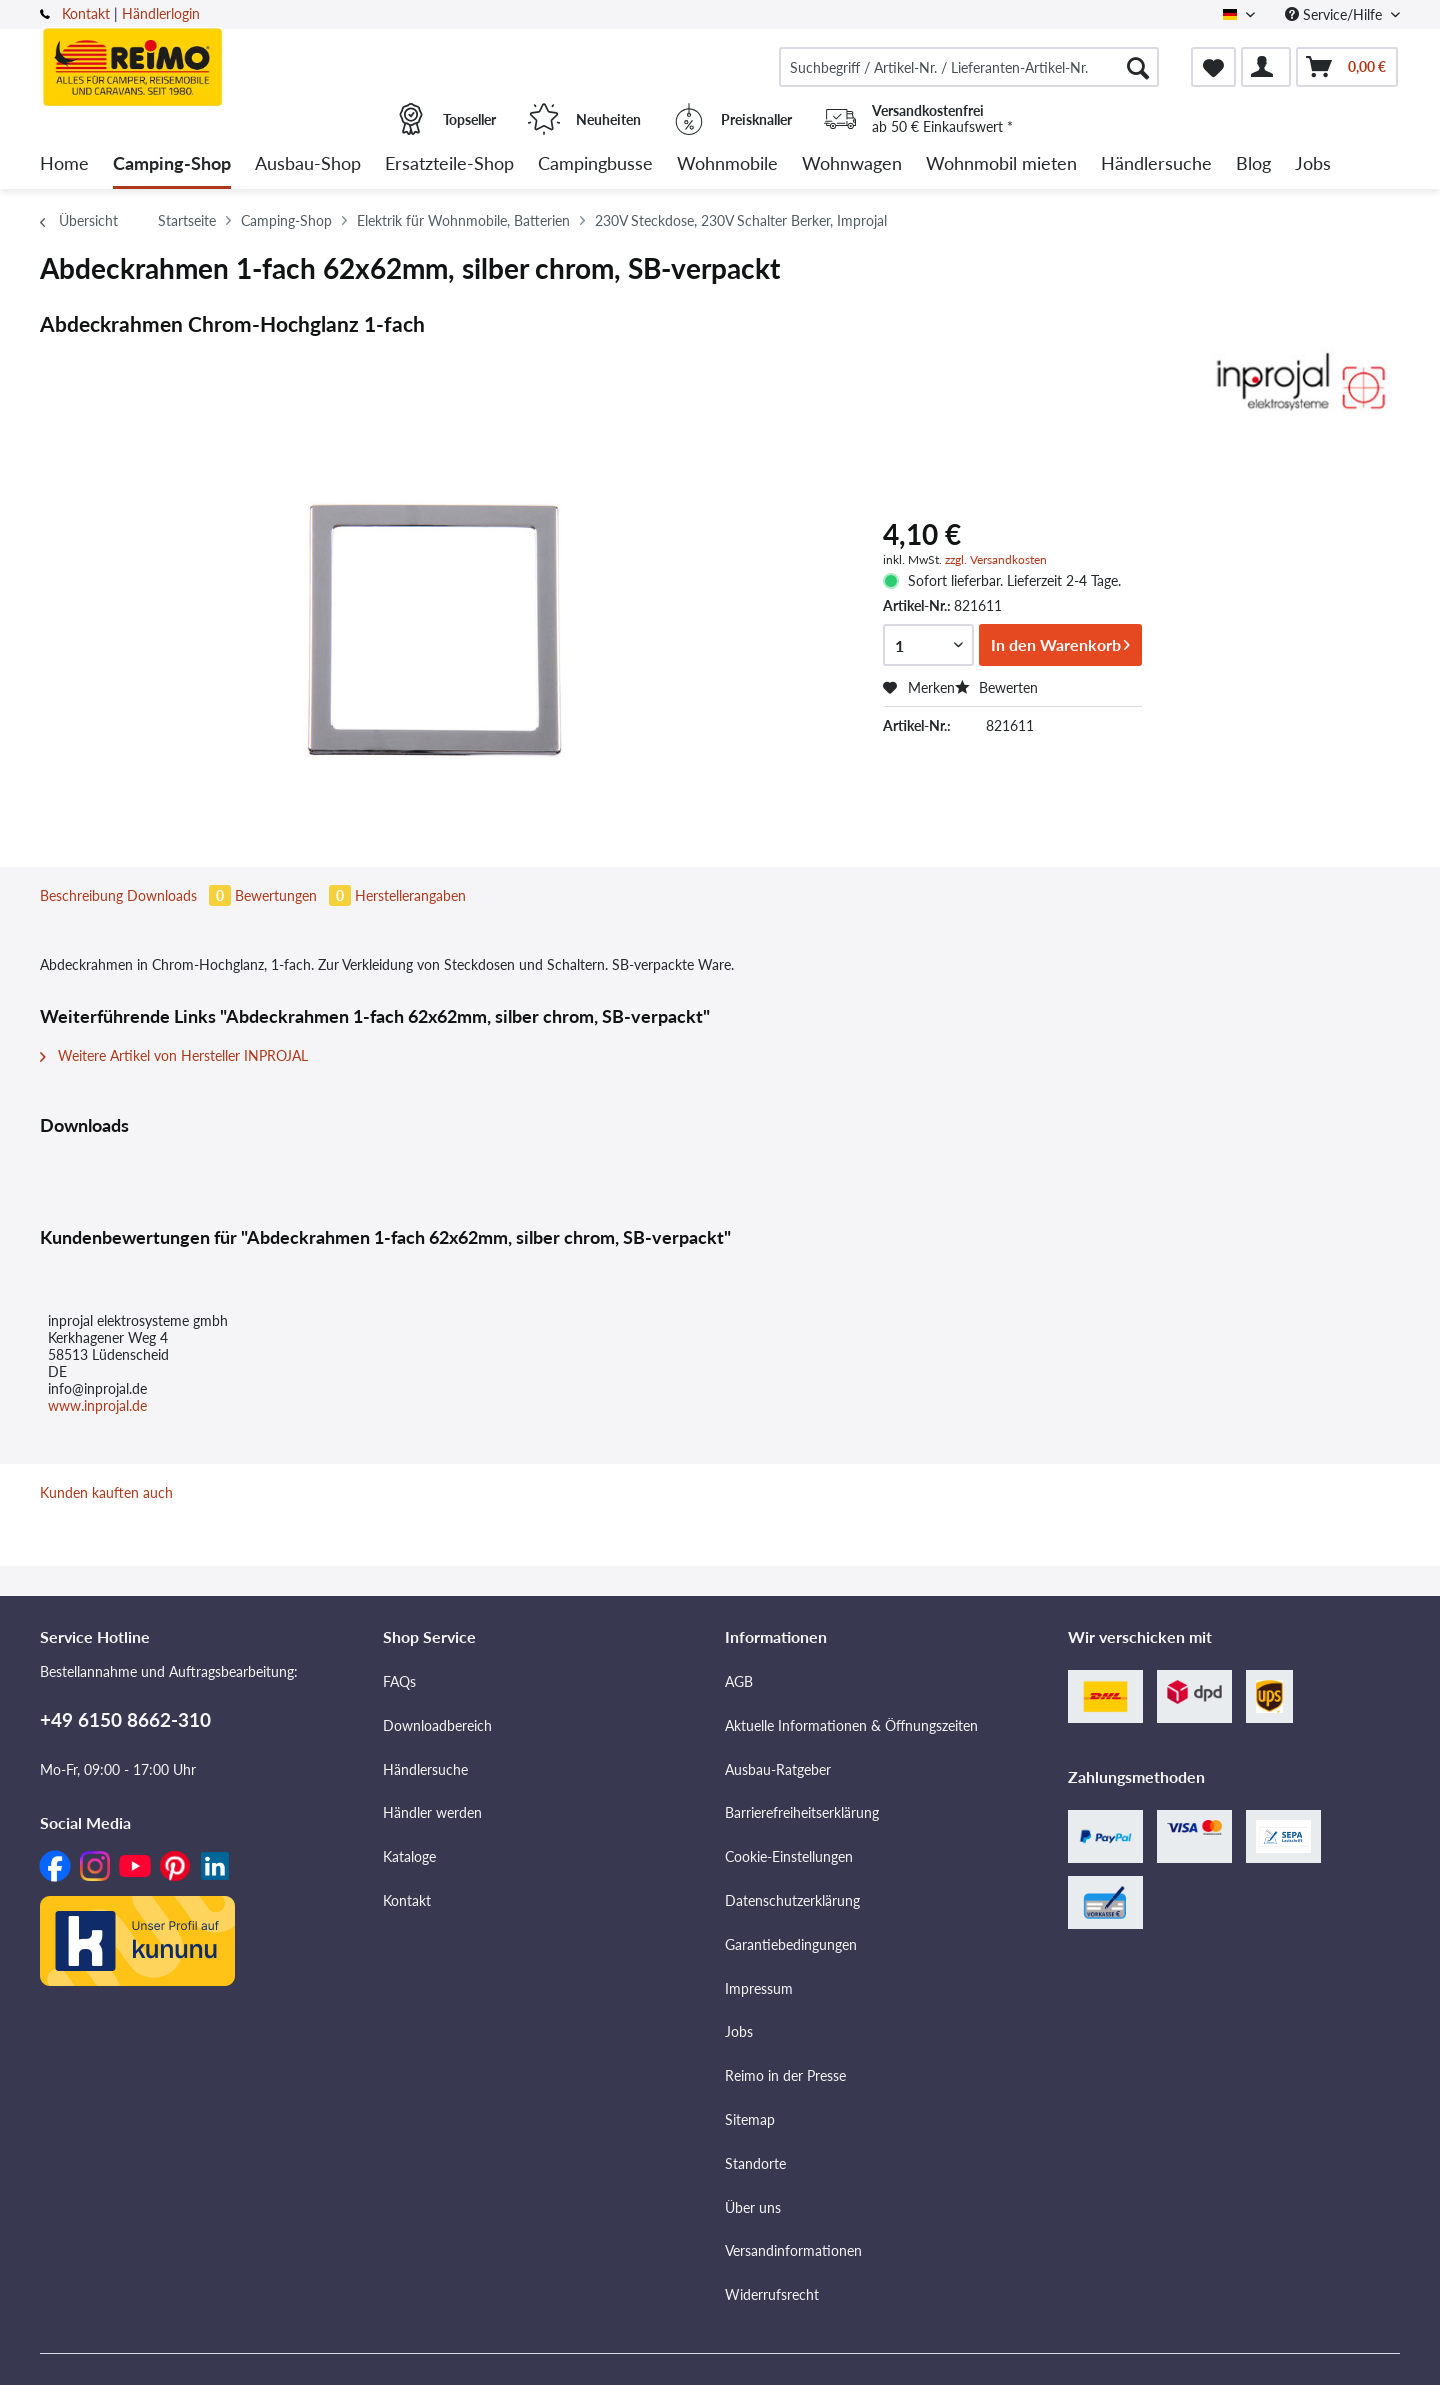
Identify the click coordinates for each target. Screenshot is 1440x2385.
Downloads (181, 895)
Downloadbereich (437, 1725)
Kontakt (86, 13)
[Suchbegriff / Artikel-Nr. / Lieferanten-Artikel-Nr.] (969, 67)
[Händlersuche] (1156, 164)
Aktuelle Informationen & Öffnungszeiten (851, 1725)
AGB (739, 1681)
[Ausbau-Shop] (308, 164)
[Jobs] (1313, 164)
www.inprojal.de (97, 1405)
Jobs (739, 2031)
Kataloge (409, 1856)
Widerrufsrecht (772, 2294)
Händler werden (432, 1812)
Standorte (755, 2163)
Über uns (753, 2207)
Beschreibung (81, 895)
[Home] (64, 164)
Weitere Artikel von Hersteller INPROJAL (174, 1055)
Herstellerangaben (410, 895)
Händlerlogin (161, 13)
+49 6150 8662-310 (125, 1719)
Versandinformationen (793, 2250)
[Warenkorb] (1347, 67)
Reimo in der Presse (785, 2075)
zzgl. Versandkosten (996, 559)
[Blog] (1253, 164)
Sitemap (750, 2119)
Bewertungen (295, 895)
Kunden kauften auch (106, 1492)
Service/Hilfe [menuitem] (1335, 14)
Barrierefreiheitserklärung (802, 1812)
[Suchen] (1138, 67)
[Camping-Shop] (172, 164)
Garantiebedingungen (791, 1944)
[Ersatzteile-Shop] (449, 164)
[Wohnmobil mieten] (1001, 164)
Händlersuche (425, 1769)
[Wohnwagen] (852, 164)
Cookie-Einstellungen (789, 1856)
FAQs (399, 1681)
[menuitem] (969, 67)
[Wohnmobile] (727, 164)
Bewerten (996, 687)
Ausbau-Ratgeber (778, 1769)
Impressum (759, 1988)
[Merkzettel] (1213, 67)
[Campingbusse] (595, 164)
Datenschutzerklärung (792, 1900)
